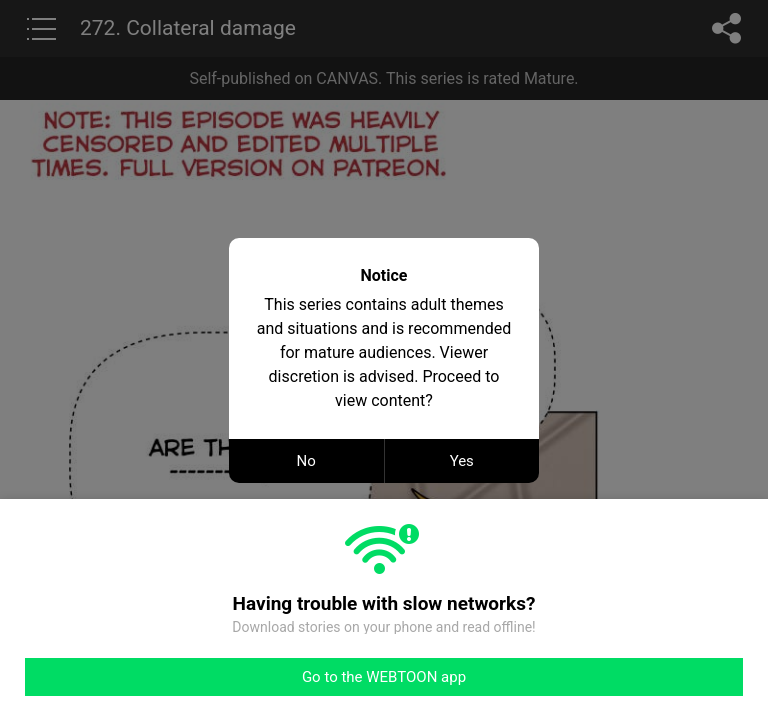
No (306, 461)
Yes (462, 461)
